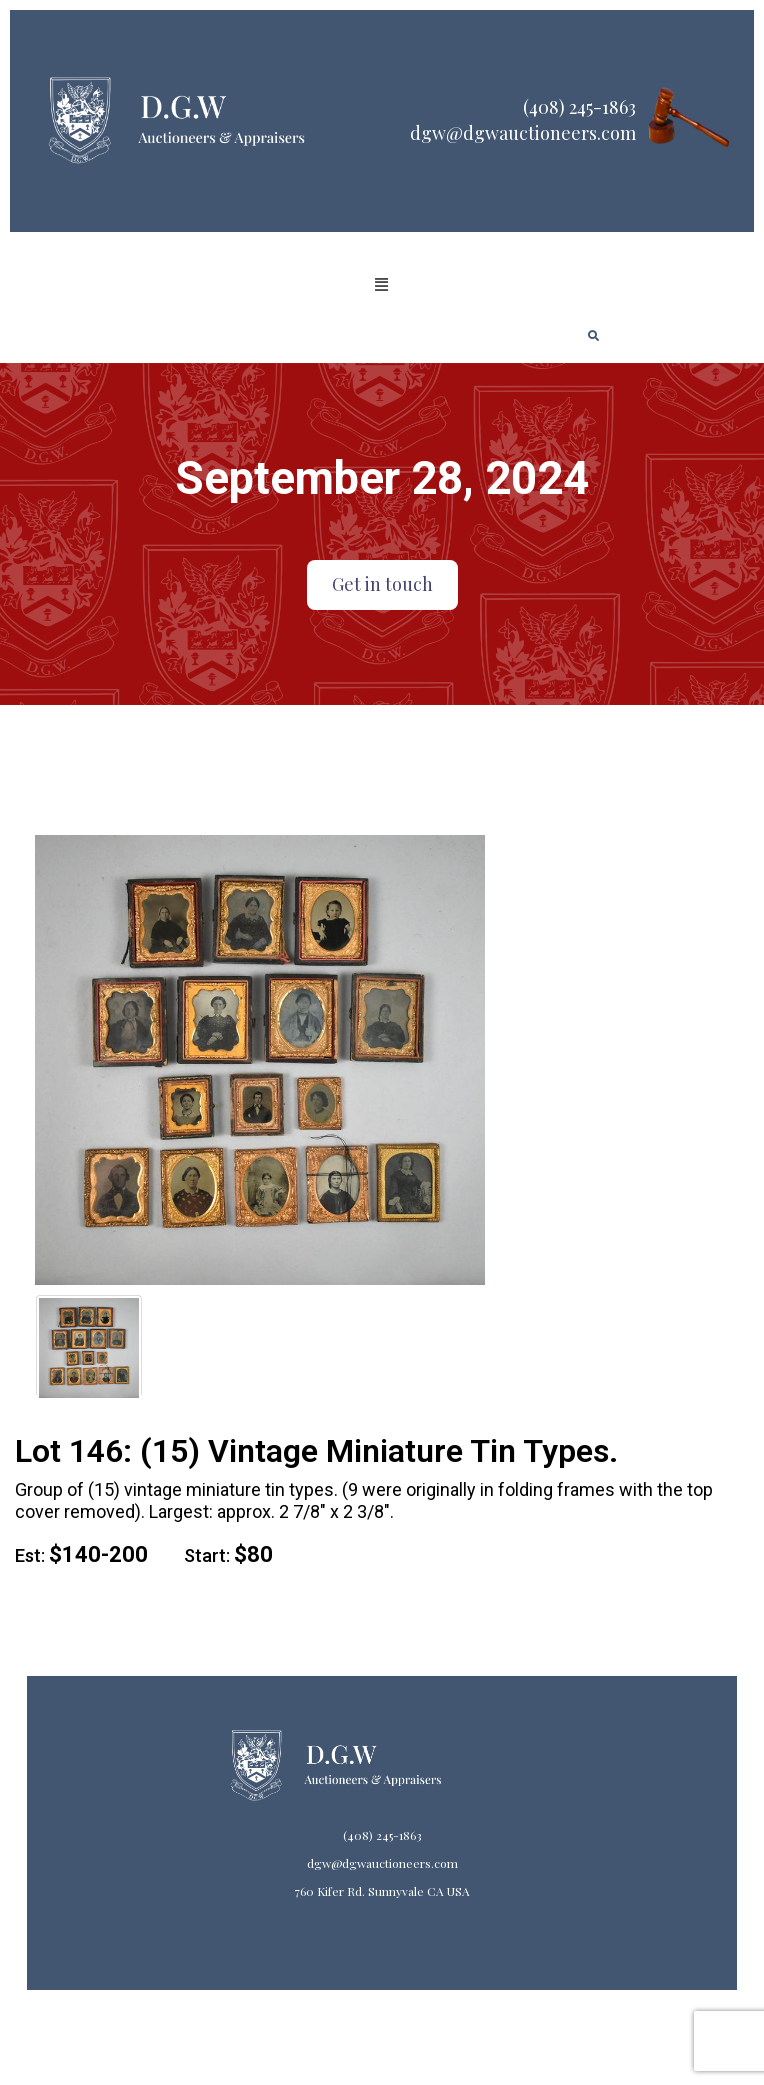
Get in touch (382, 584)
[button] (382, 285)
